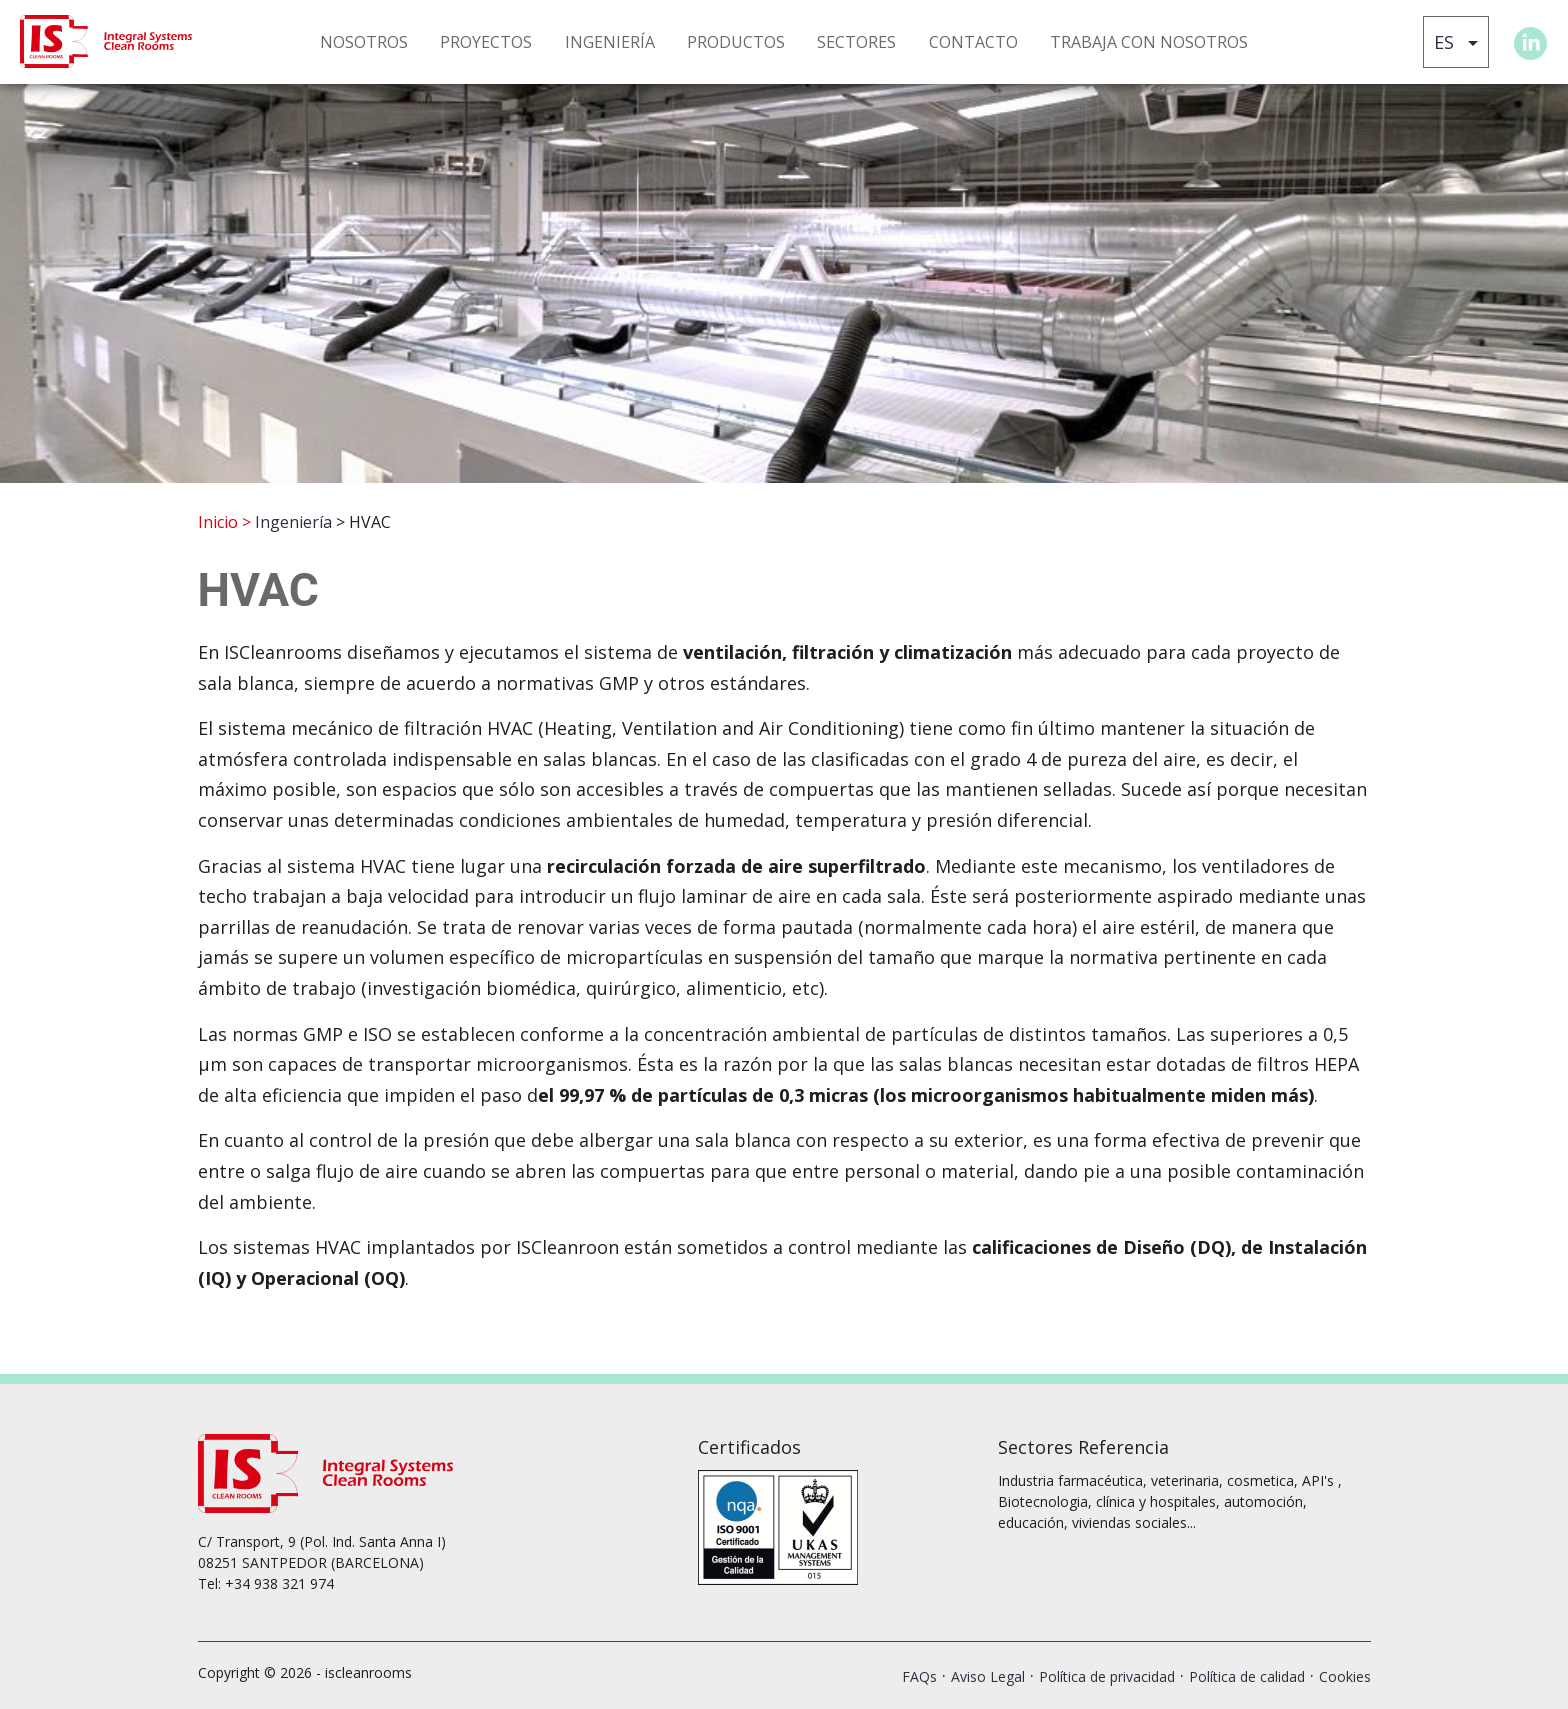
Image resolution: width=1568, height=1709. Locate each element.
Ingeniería (293, 522)
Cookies (1345, 1676)
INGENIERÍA (610, 42)
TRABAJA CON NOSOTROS (1149, 42)
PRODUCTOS (736, 42)
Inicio (218, 522)
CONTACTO (973, 42)
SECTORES (856, 42)
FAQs (919, 1676)
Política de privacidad (1107, 1676)
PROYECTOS (486, 42)
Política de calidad (1247, 1676)
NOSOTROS (364, 42)
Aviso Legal (988, 1676)
